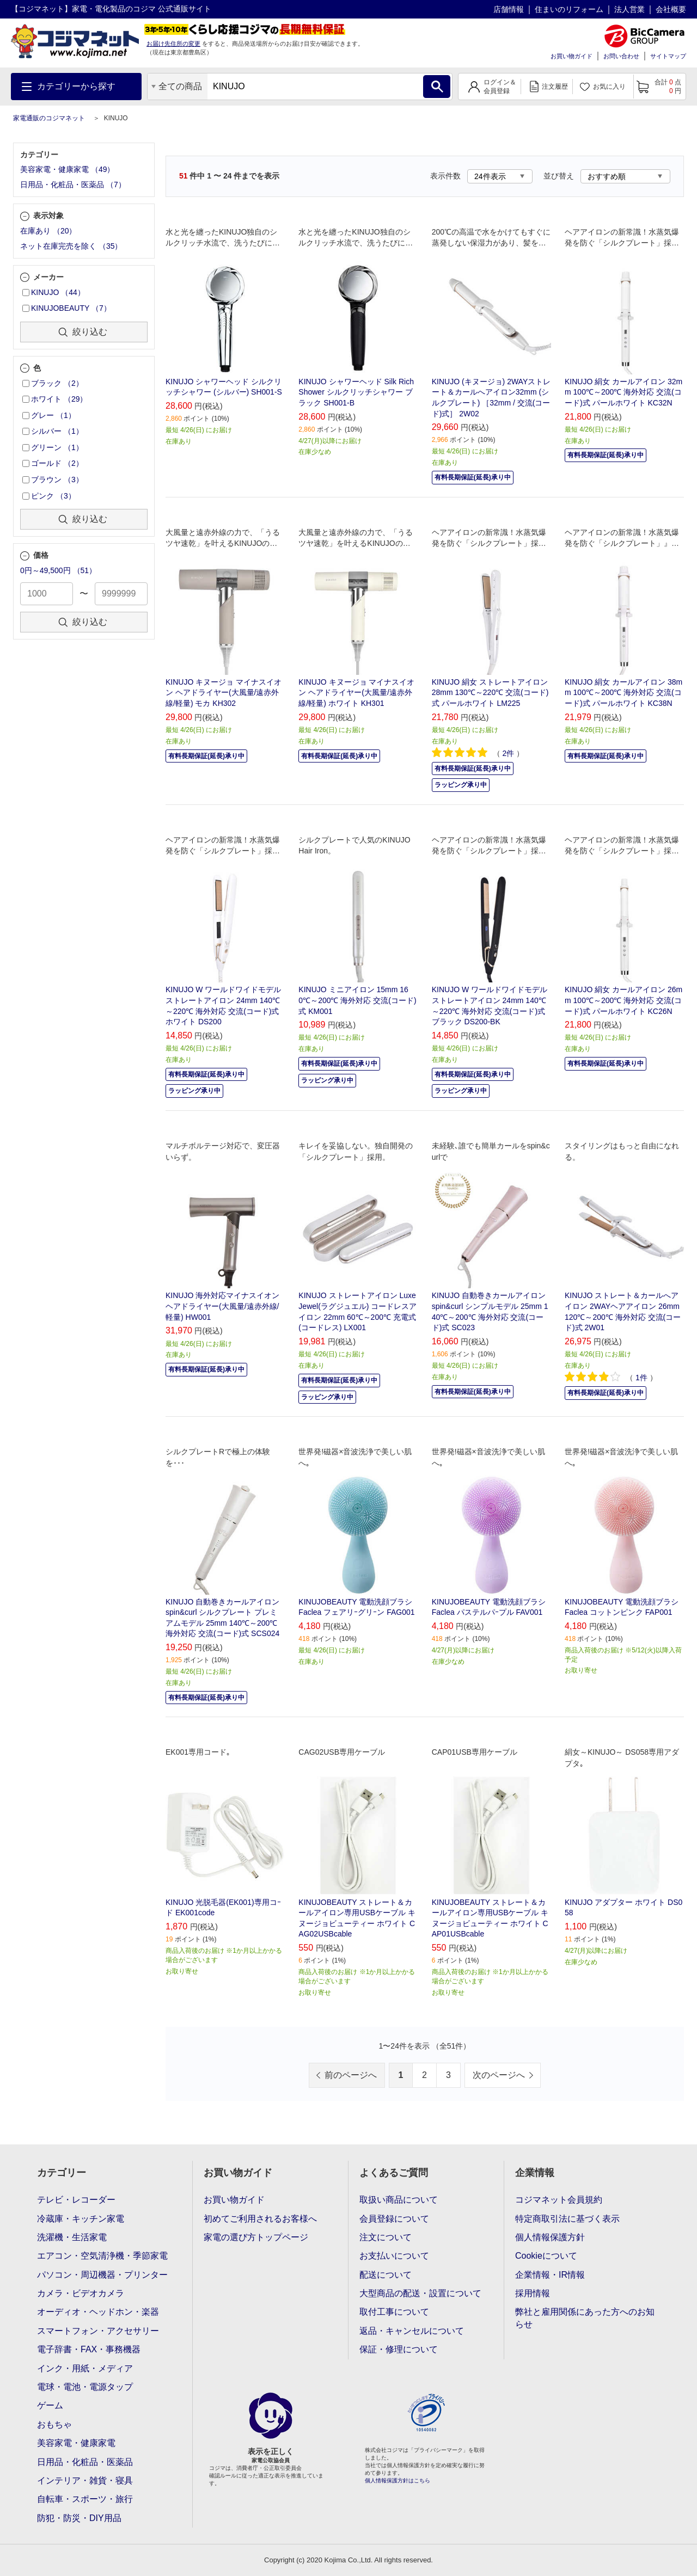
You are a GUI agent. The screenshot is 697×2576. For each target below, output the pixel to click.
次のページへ (499, 2075)
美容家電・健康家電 (76, 2443)
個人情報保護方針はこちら (397, 2480)
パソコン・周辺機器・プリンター (102, 2274)
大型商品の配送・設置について (420, 2293)
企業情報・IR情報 (550, 2274)
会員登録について (394, 2218)
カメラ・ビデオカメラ (80, 2293)
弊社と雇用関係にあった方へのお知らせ (585, 2317)
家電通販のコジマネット (49, 118)
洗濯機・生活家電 (72, 2237)
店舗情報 (508, 9)
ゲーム (50, 2405)
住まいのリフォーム (569, 9)
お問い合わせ (621, 56)
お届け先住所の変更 (173, 43)
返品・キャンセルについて (411, 2330)
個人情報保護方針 (550, 2237)
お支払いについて (394, 2255)
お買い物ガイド (571, 56)
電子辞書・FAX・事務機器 (88, 2349)
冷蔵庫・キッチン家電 (80, 2218)
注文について (385, 2237)
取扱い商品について (398, 2199)
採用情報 (532, 2293)
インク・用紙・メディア (85, 2368)
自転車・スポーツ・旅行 (85, 2499)
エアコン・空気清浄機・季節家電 (102, 2255)
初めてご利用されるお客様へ (260, 2218)
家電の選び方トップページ (256, 2237)
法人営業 (629, 9)
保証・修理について (398, 2349)
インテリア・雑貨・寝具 (85, 2480)
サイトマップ (668, 56)
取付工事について (394, 2311)
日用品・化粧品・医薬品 (85, 2462)
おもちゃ (54, 2424)
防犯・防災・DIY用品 (79, 2518)
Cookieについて (546, 2255)
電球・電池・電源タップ (85, 2386)
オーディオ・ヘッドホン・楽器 (98, 2311)
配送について (385, 2274)
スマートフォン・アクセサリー (98, 2330)
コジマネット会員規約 (558, 2199)
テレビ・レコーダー (76, 2199)
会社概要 (671, 9)
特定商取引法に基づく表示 (567, 2218)
